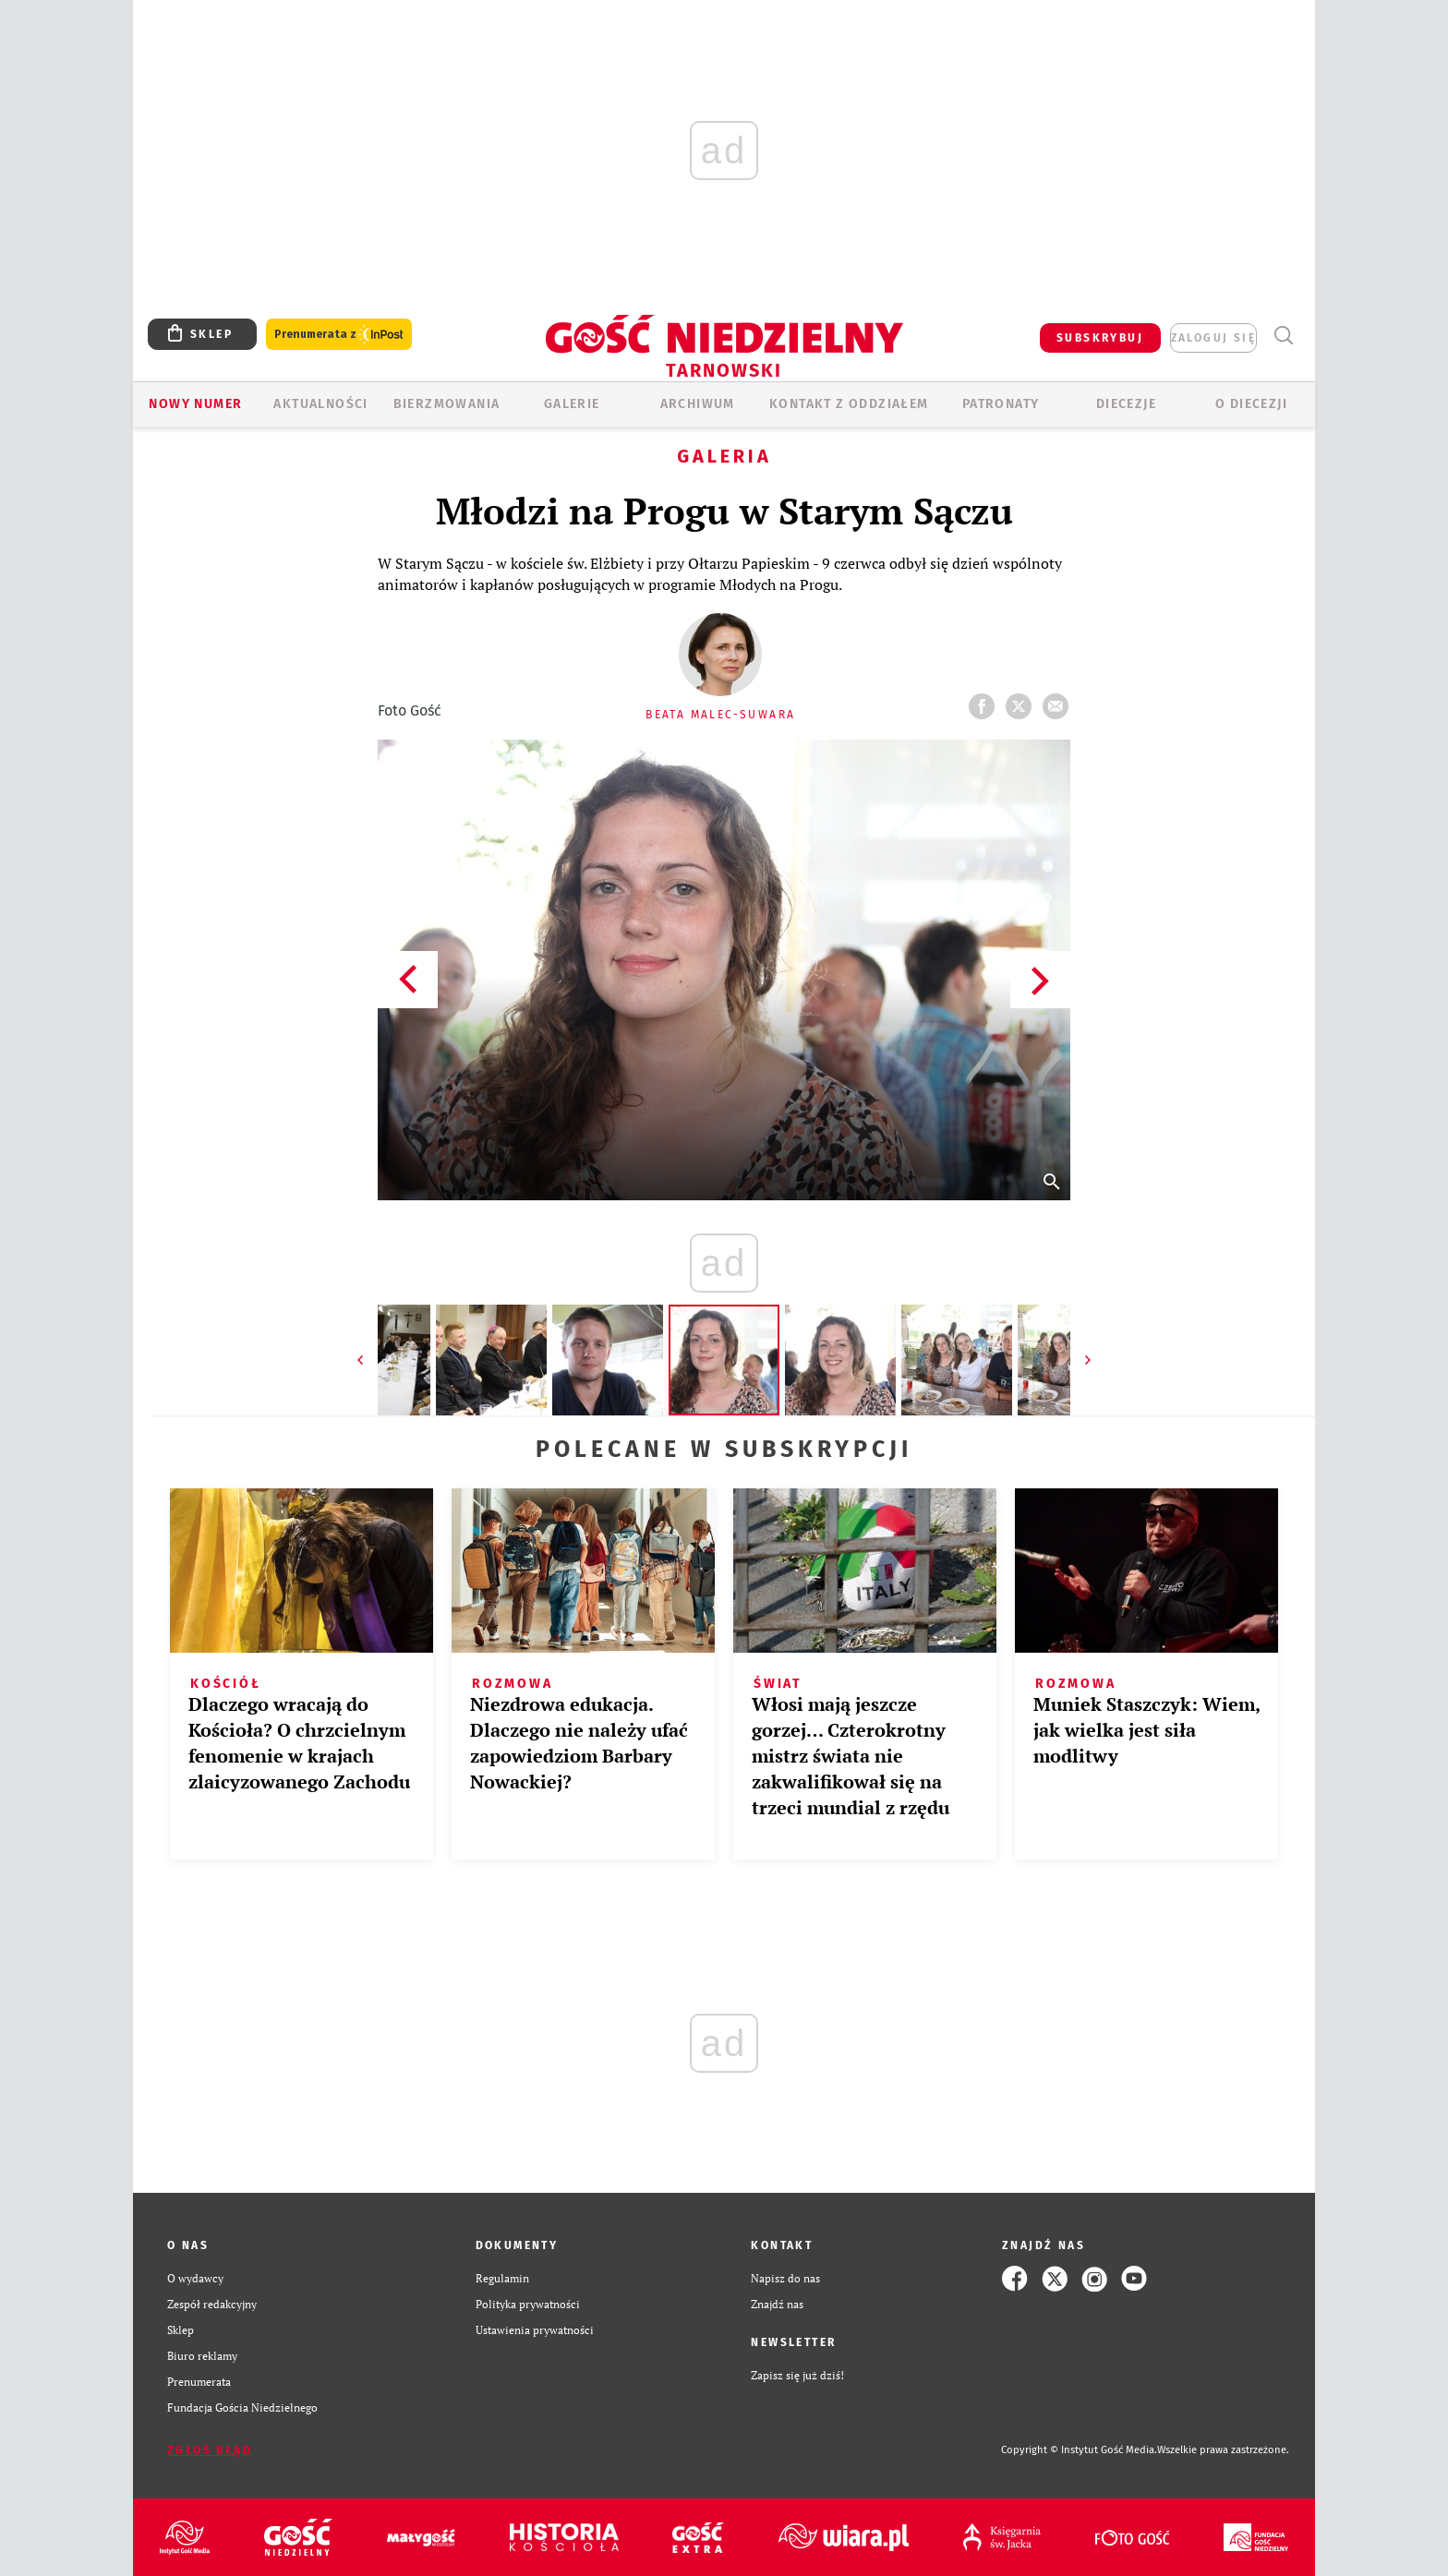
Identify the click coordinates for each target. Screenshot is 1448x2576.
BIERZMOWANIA (447, 404)
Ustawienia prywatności (535, 2330)
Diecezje (1126, 404)
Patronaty (1001, 404)
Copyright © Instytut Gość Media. (1079, 2450)
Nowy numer (195, 404)
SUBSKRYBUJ (1099, 337)
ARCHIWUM (697, 404)
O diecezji (1251, 404)
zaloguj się (1213, 337)
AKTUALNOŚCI (320, 404)
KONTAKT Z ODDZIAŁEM (849, 404)
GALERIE (572, 404)
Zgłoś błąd (209, 2450)
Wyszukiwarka (1283, 336)
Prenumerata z (339, 334)
